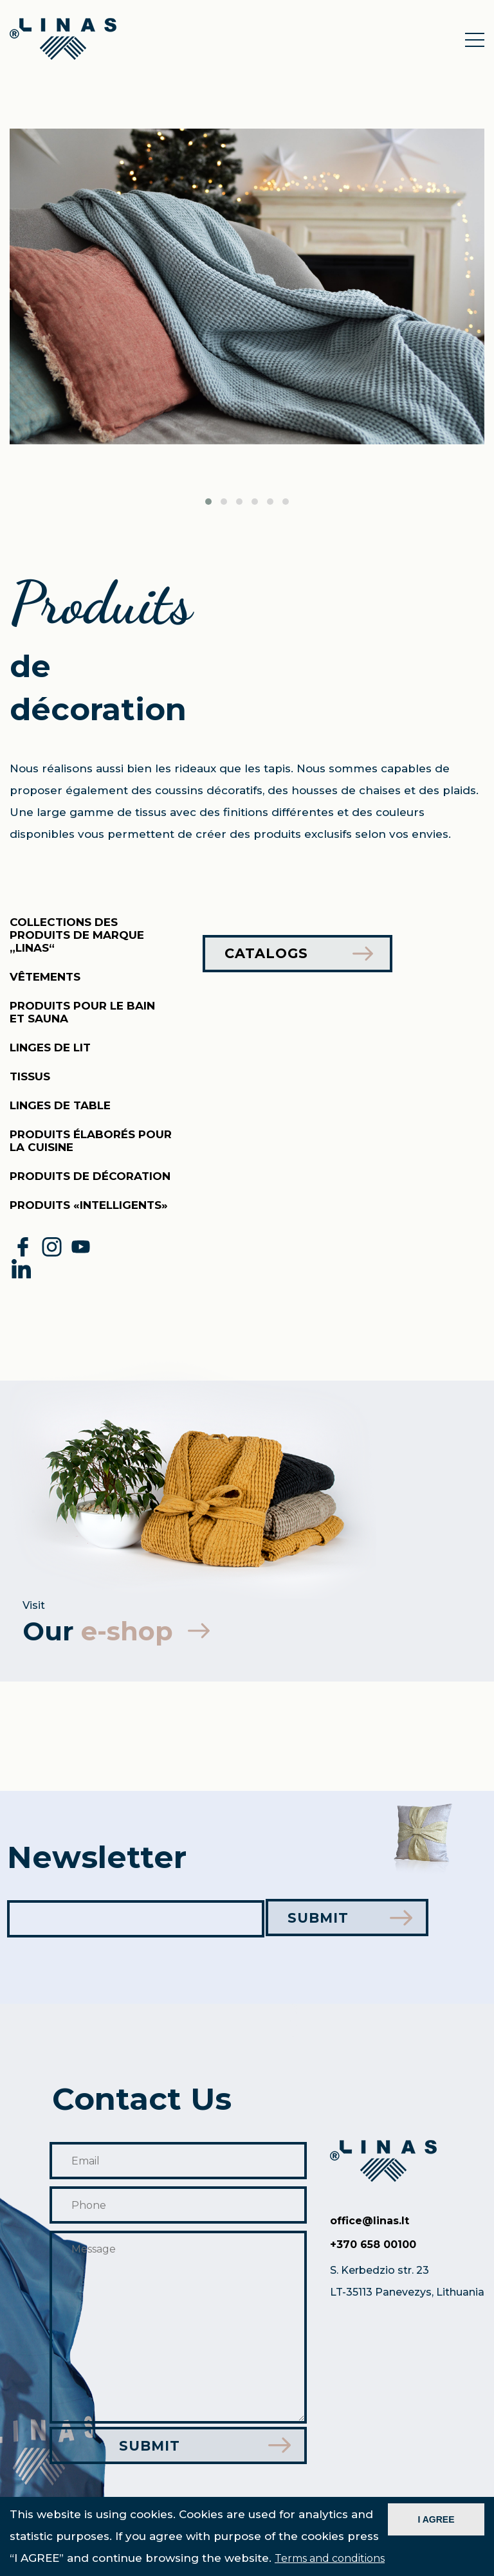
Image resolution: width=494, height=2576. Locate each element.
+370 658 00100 (373, 2246)
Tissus (30, 1076)
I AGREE (435, 2519)
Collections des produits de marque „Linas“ (77, 935)
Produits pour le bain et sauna (82, 1012)
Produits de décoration (90, 1176)
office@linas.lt (369, 2222)
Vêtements (45, 976)
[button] (208, 501)
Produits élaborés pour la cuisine (91, 1141)
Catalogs (299, 953)
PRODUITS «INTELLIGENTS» (89, 1205)
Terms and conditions (330, 2558)
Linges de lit (50, 1047)
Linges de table (60, 1105)
